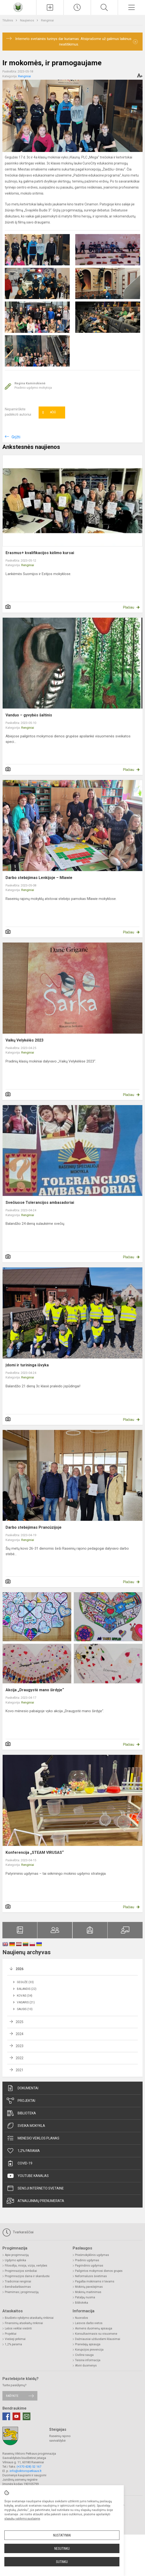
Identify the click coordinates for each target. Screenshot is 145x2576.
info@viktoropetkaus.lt (25, 2471)
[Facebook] (6, 2416)
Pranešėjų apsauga (87, 2344)
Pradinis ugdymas (87, 2260)
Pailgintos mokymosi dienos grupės (99, 2271)
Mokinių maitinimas (88, 2292)
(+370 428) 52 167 (29, 2466)
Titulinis (8, 20)
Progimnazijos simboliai (21, 2271)
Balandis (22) (26, 1989)
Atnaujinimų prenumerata (35, 2201)
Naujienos (27, 20)
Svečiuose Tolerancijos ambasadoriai (40, 1202)
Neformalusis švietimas (91, 2276)
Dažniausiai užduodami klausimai (97, 2339)
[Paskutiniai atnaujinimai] (77, 7)
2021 (19, 2070)
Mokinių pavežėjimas (89, 2286)
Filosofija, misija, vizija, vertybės (26, 2265)
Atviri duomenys (86, 2365)
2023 (19, 2046)
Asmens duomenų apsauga (93, 2328)
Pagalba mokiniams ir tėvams (94, 2281)
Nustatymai (62, 2535)
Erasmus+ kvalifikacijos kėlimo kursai (40, 553)
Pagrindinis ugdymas (89, 2265)
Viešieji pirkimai (15, 2339)
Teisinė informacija (87, 2360)
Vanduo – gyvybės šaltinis (29, 715)
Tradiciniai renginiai (18, 2281)
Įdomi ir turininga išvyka (27, 1365)
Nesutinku (62, 2548)
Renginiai (47, 20)
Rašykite (12, 2396)
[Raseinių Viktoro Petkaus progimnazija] (18, 7)
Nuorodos (81, 2318)
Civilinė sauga (84, 2355)
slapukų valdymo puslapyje (22, 2518)
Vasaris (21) (26, 2002)
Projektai (21, 2101)
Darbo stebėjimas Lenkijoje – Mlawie (39, 877)
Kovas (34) (24, 1995)
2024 (19, 2034)
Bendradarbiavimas (18, 2286)
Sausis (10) (25, 2009)
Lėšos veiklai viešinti (18, 2328)
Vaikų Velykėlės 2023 (24, 1040)
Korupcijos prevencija (89, 2349)
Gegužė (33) (25, 1982)
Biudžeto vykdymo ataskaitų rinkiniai (29, 2318)
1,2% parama (23, 2151)
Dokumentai (22, 2088)
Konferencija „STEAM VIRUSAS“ (35, 1852)
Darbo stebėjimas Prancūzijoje (34, 1527)
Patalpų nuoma (85, 2297)
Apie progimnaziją (17, 2255)
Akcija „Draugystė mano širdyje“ (35, 1690)
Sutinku (62, 2562)
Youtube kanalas (28, 2176)
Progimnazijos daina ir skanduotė (27, 2276)
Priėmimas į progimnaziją (22, 2292)
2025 (19, 2022)
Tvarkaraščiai (18, 2232)
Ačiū (49, 412)
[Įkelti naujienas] (49, 7)
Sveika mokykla (26, 2126)
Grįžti (16, 437)
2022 (19, 2058)
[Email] (26, 2416)
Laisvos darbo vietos (89, 2323)
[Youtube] (16, 2416)
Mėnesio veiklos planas (33, 2138)
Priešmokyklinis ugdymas (92, 2255)
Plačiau (128, 607)
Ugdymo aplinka (15, 2260)
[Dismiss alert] (135, 41)
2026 (19, 1969)
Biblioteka (21, 2113)
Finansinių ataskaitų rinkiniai (24, 2323)
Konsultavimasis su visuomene (96, 2333)
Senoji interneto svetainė (35, 2188)
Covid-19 (19, 2163)
